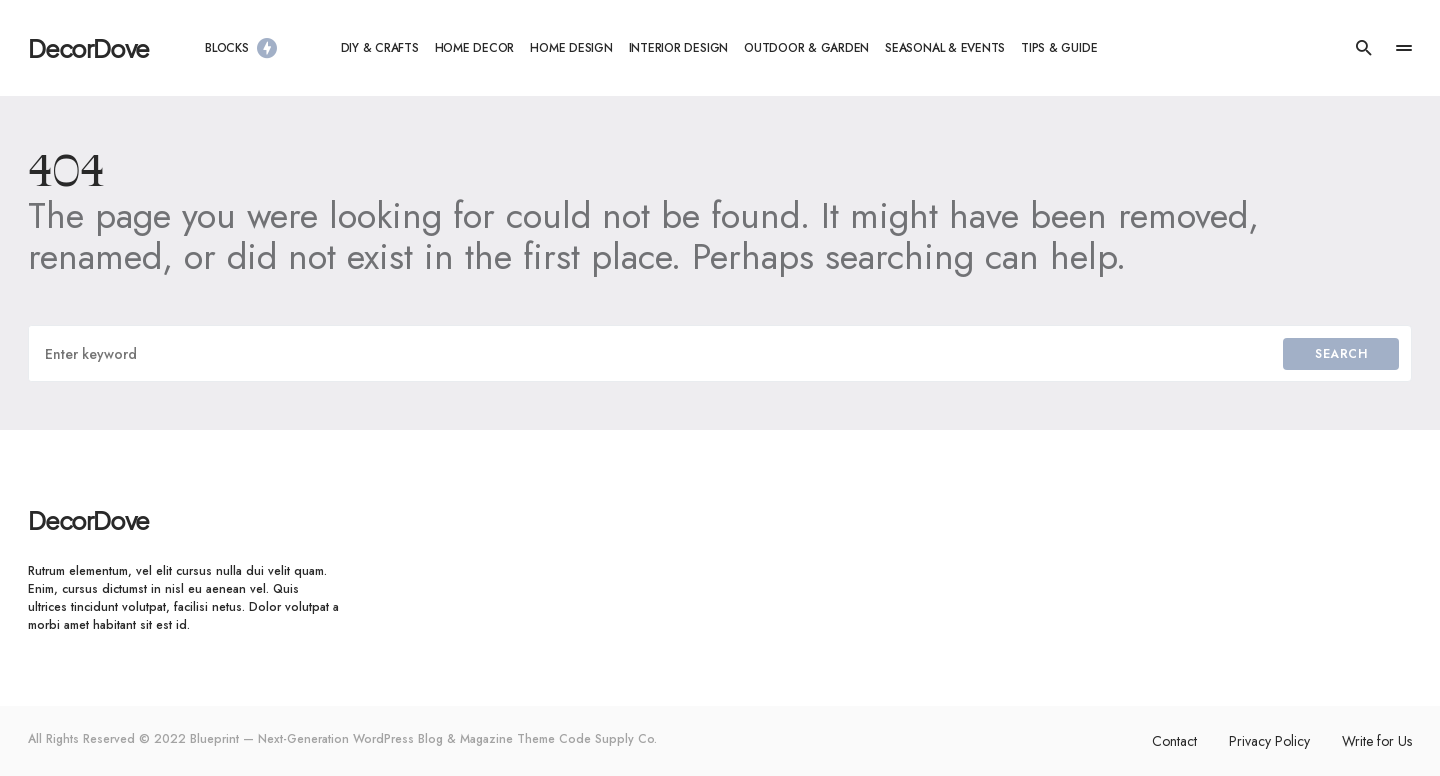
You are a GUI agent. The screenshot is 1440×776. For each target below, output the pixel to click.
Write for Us (1377, 741)
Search (1341, 354)
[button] (1364, 48)
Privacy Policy (1269, 741)
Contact (1174, 741)
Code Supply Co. (608, 739)
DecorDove (88, 48)
